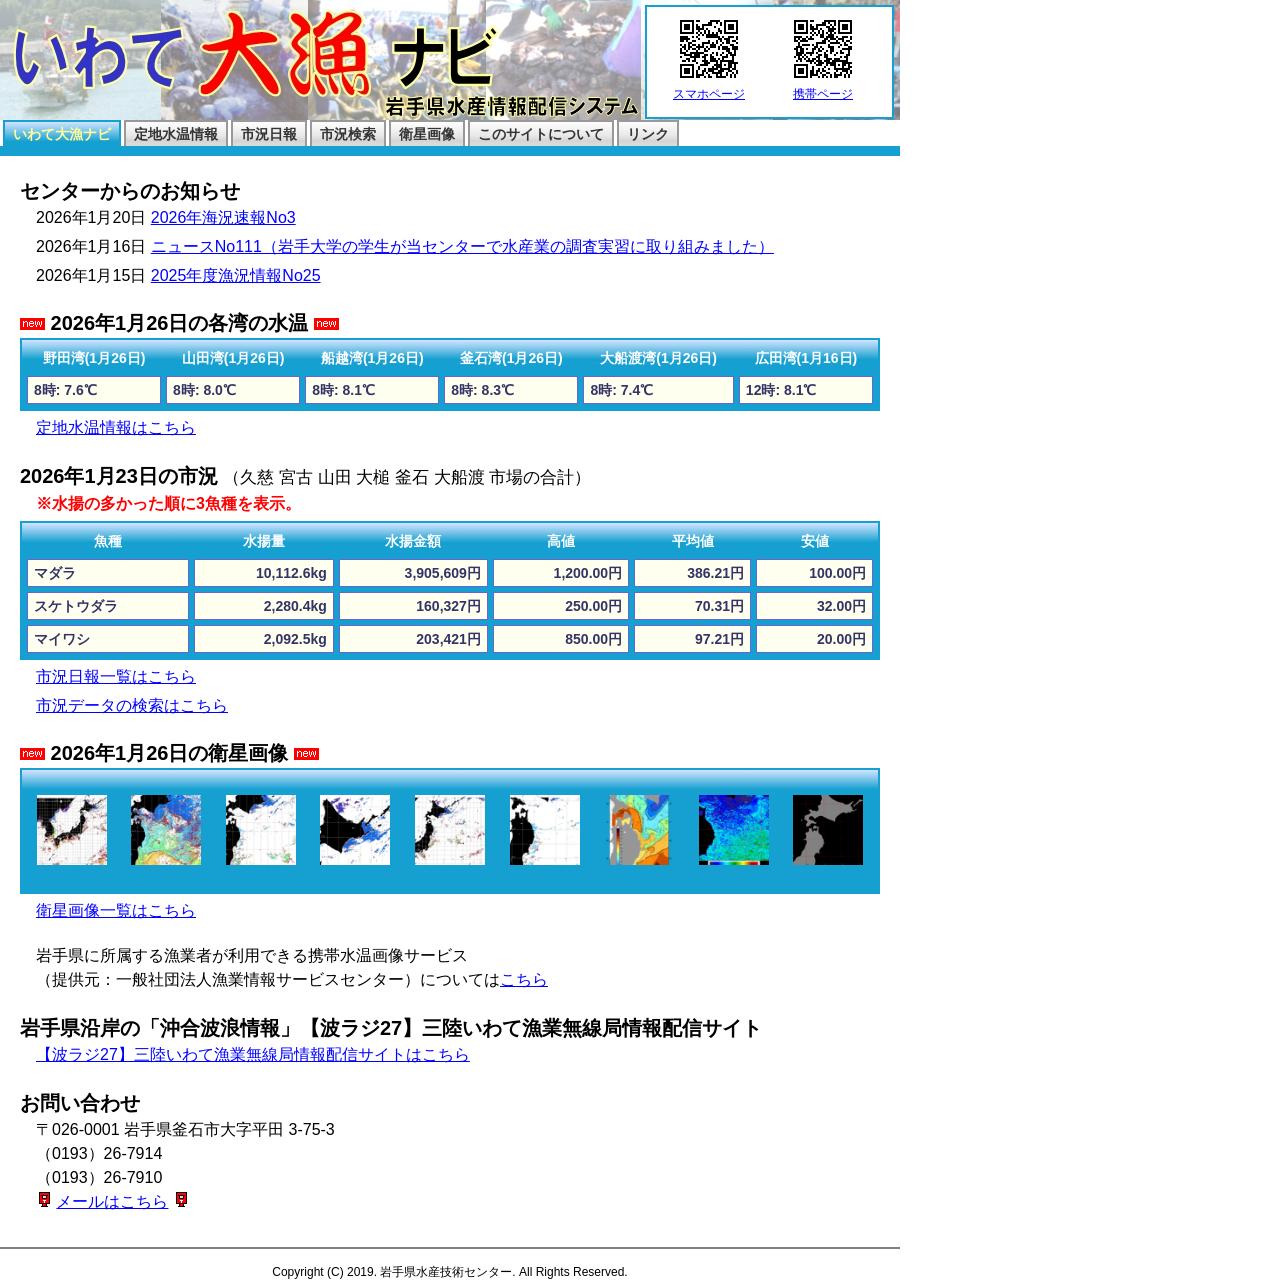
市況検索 (348, 134)
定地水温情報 (176, 134)
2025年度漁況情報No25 (236, 275)
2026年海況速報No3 (223, 217)
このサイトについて (541, 134)
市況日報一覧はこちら (116, 676)
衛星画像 (427, 134)
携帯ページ (823, 88)
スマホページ (709, 88)
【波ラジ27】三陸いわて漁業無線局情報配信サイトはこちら (253, 1054)
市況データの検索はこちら (132, 705)
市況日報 (269, 134)
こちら (524, 979)
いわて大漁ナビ (62, 134)
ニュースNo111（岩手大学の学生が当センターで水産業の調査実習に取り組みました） (462, 246)
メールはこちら (112, 1201)
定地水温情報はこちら (116, 427)
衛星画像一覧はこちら (116, 910)
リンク (648, 134)
